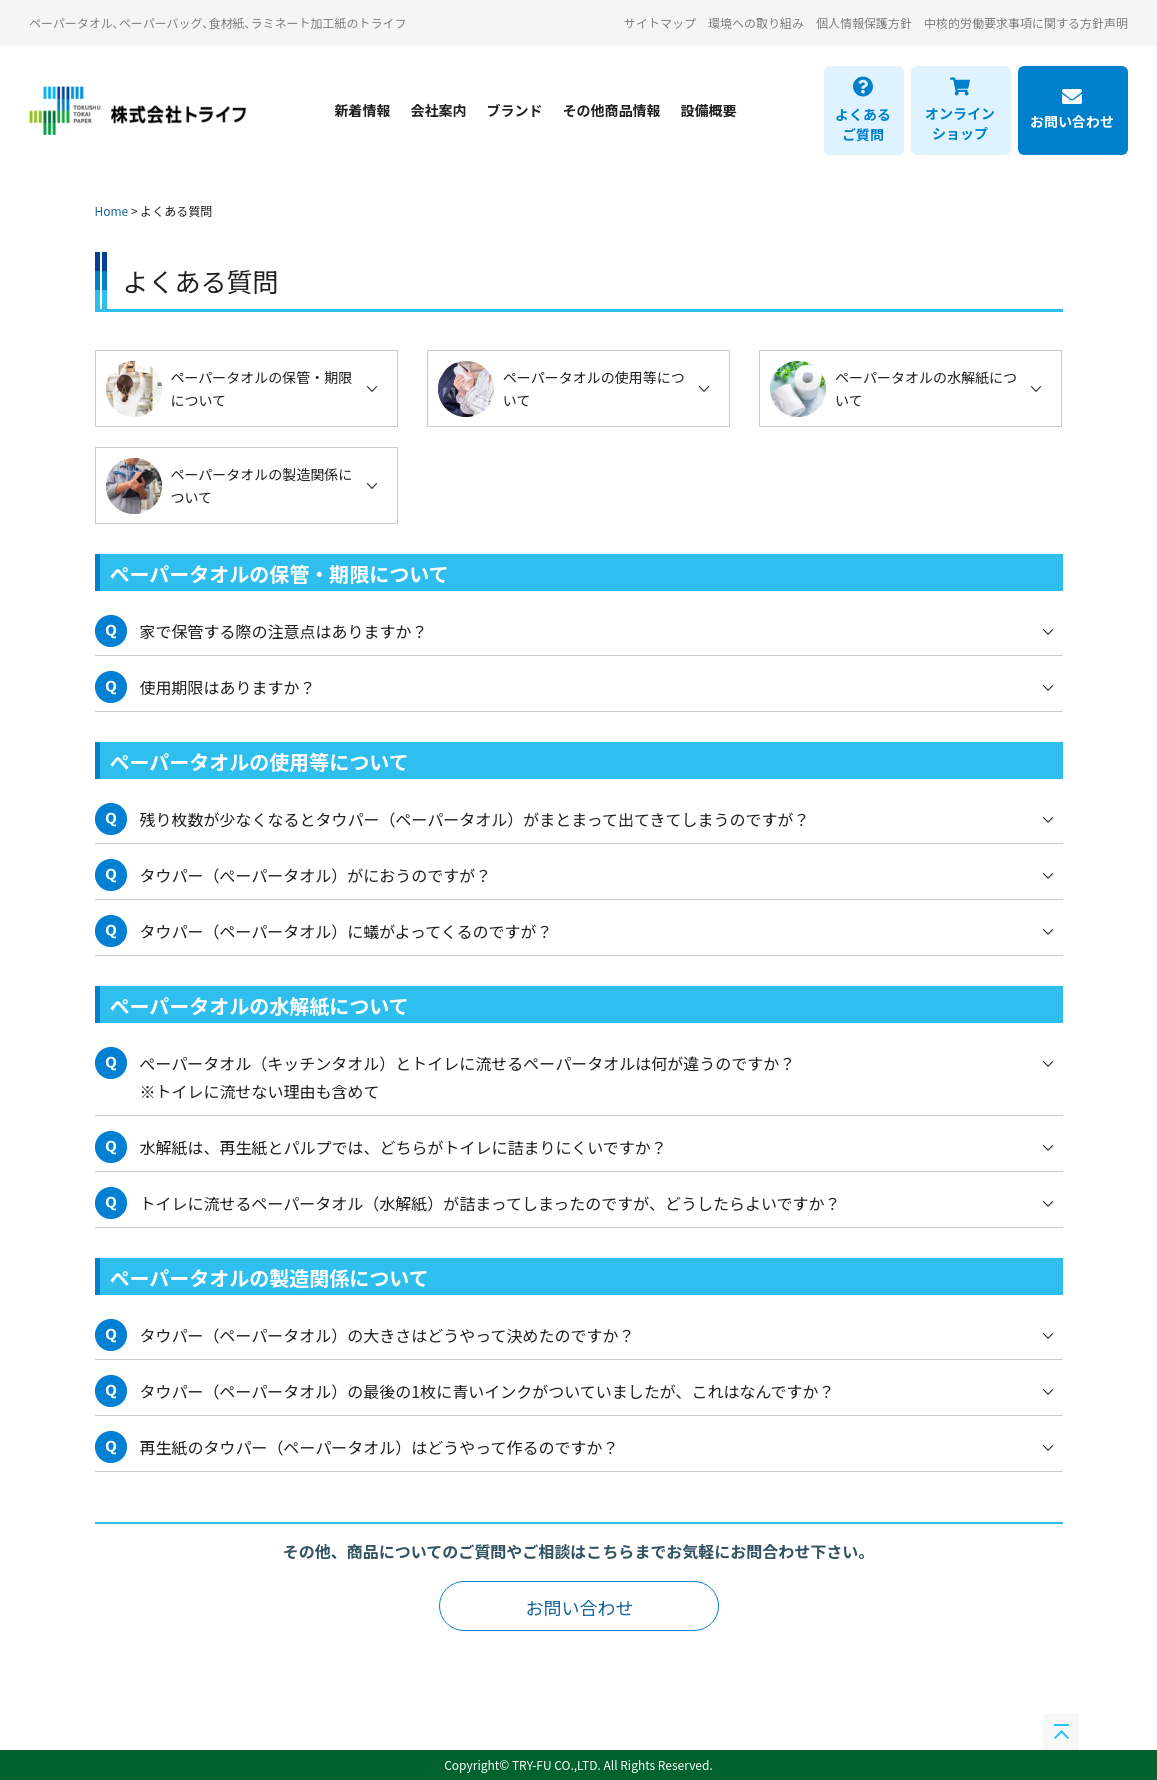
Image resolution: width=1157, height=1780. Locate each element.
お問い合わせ (1072, 110)
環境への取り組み (756, 22)
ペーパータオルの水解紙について (926, 388)
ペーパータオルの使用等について (594, 388)
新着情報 (363, 110)
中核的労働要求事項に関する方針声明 (1026, 22)
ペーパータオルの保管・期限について (262, 388)
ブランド (515, 110)
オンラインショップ (960, 110)
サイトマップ (660, 22)
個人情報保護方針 (864, 22)
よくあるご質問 (863, 110)
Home (112, 210)
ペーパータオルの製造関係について (262, 485)
